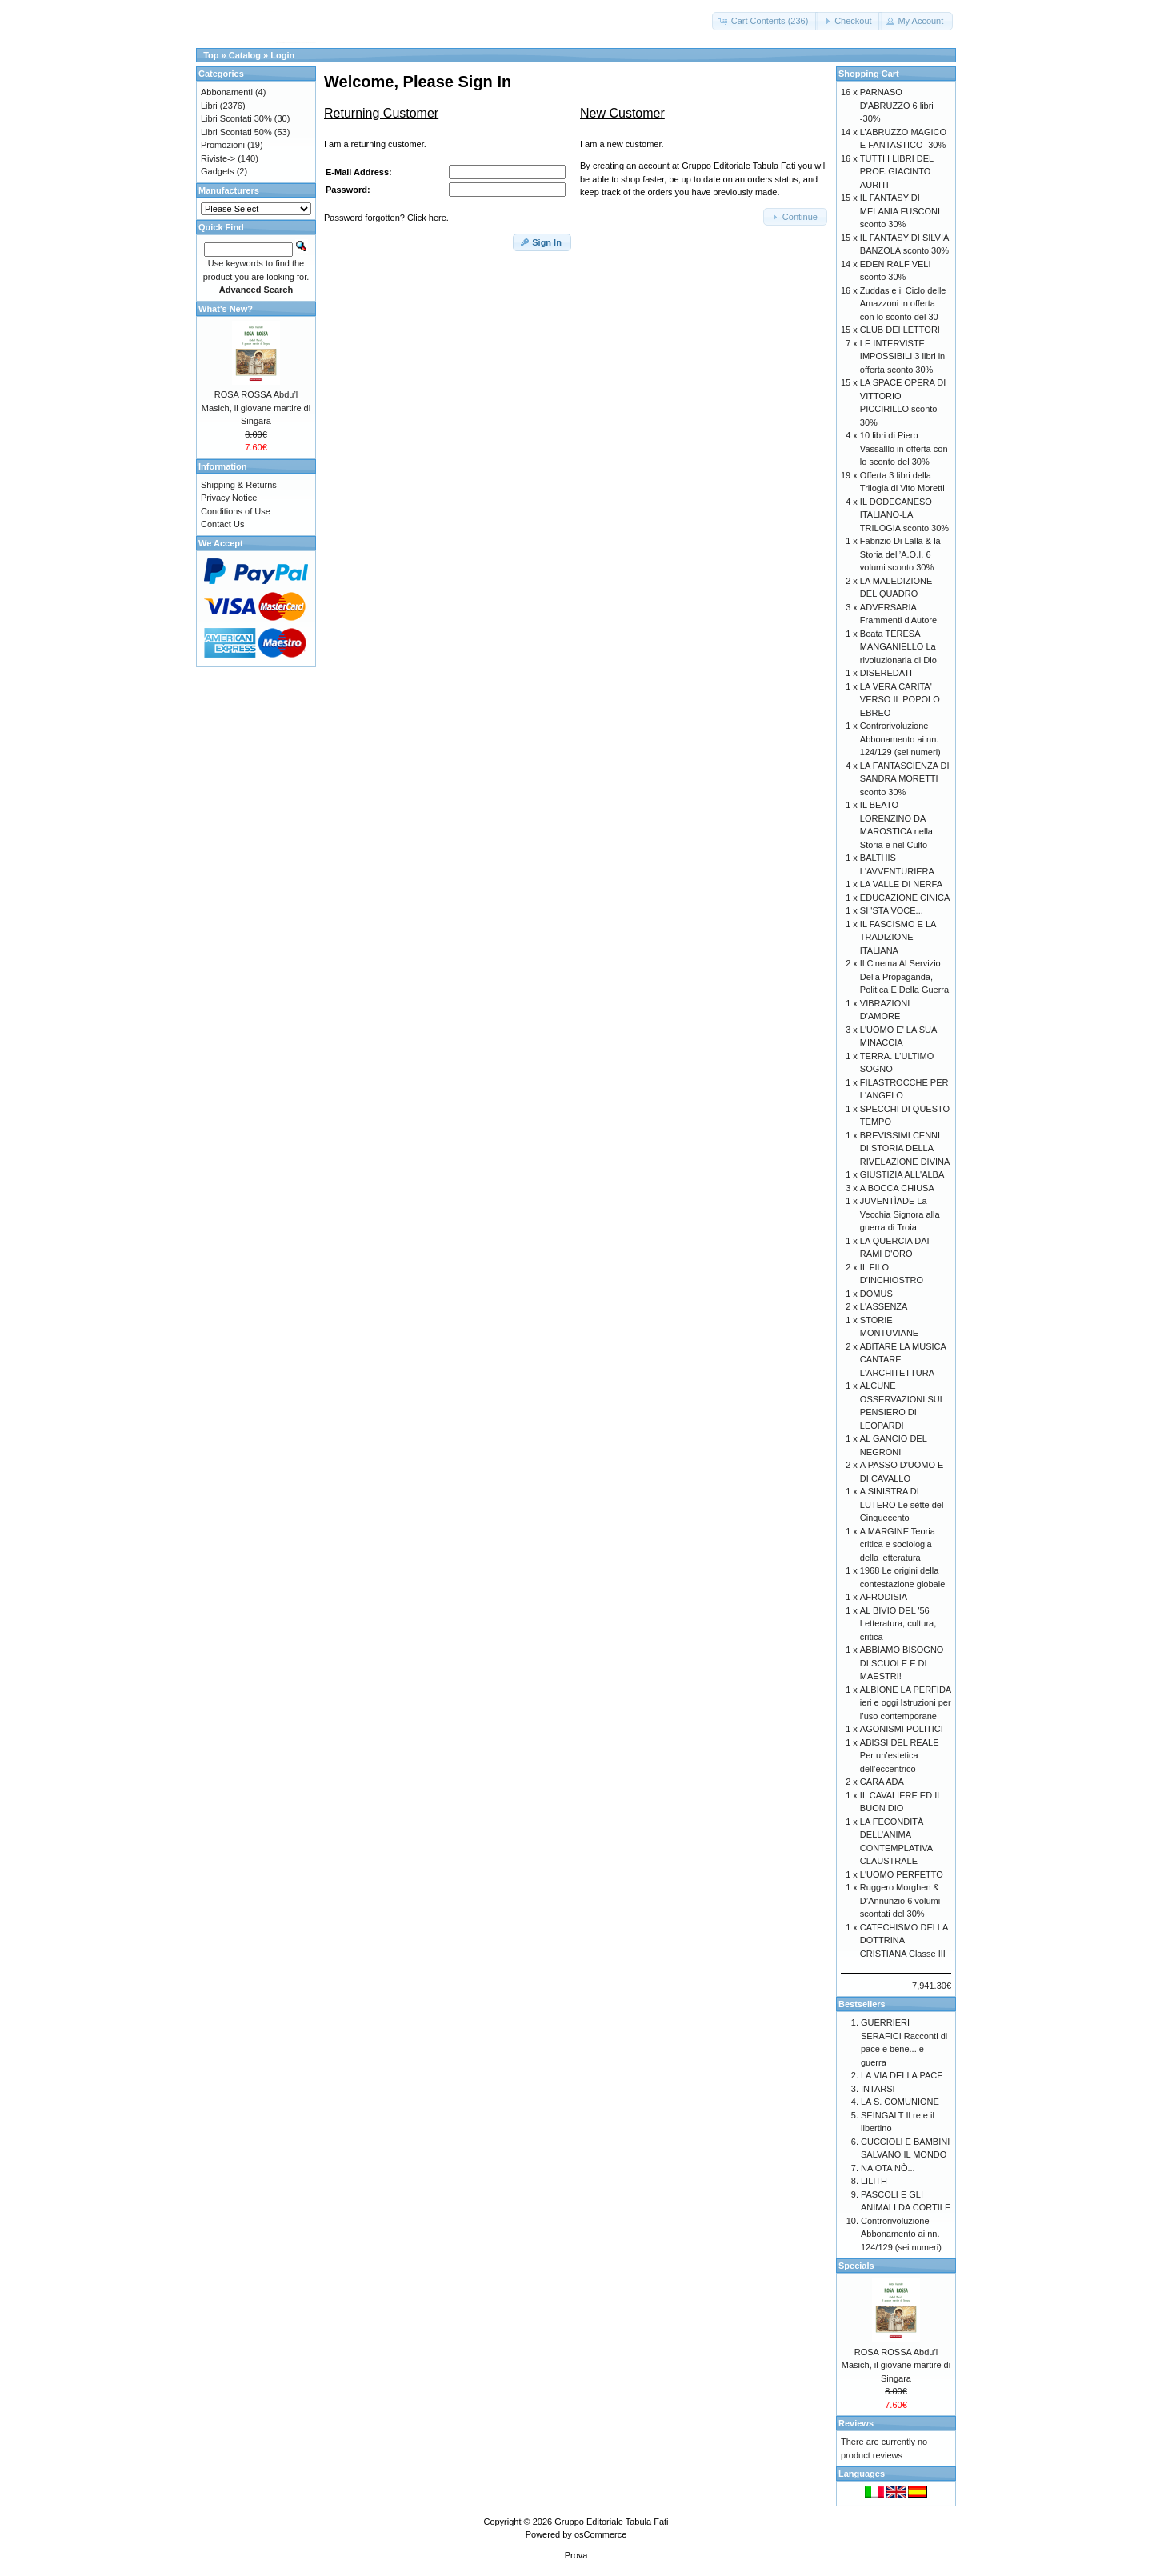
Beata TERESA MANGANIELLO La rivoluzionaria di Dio (898, 647)
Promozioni (223, 145)
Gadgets (217, 171)
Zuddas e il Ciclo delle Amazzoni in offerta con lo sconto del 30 (903, 304)
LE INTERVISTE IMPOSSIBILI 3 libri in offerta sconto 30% (902, 356)
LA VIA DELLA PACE (902, 2075)
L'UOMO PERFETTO (901, 1874)
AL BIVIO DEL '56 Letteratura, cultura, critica (898, 1624)
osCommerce (600, 2534)
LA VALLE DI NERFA (901, 884)
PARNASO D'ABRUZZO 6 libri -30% (897, 105)
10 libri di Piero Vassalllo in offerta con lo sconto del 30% (904, 448)
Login (282, 55)
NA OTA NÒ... (888, 2168)
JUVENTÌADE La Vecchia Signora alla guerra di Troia (900, 1214)
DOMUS (876, 1293)
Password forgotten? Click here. (386, 217)
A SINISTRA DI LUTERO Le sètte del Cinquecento (902, 1504)
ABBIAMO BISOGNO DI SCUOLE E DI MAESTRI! (902, 1663)
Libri (209, 105)
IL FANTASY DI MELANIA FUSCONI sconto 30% (900, 211)
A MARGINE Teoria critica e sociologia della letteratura (897, 1544)
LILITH (874, 2181)
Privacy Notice (229, 497)
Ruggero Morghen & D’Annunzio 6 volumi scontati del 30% (900, 1900)
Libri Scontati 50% (236, 132)
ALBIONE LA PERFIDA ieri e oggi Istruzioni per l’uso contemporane (905, 1703)
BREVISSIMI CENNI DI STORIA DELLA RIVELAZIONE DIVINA (905, 1148)
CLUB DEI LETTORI (900, 329)
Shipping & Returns (239, 485)
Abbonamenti (227, 92)
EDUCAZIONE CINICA (905, 897)
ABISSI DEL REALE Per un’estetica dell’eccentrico (899, 1756)
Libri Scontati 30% (236, 118)
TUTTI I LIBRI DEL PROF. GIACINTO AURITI (897, 172)
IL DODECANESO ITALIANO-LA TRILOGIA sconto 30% (904, 515)
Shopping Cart (868, 73)
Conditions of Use (235, 511)
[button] (765, 21)
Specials (856, 2265)
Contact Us (222, 524)
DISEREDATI (886, 673)
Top (210, 55)
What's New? (225, 309)
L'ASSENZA (884, 1306)
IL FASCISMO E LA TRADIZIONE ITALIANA (898, 937)
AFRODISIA (883, 1597)
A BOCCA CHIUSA (897, 1188)
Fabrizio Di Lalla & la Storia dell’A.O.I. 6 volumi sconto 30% (900, 554)
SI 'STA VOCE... (891, 910)
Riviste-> (218, 158)
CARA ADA (882, 1781)
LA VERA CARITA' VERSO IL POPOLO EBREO (900, 700)
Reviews (856, 2423)
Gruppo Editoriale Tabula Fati (611, 2521)
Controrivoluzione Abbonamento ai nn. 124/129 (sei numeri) (900, 739)
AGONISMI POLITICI (901, 1729)
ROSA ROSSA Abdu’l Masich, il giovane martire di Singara (256, 408)
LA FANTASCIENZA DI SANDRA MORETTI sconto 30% (905, 779)
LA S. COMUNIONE (900, 2101)
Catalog (245, 55)
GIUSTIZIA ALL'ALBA (902, 1174)
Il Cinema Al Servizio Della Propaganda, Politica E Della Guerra (904, 976)
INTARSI (878, 2089)
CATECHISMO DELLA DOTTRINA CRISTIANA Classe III (904, 1940)
